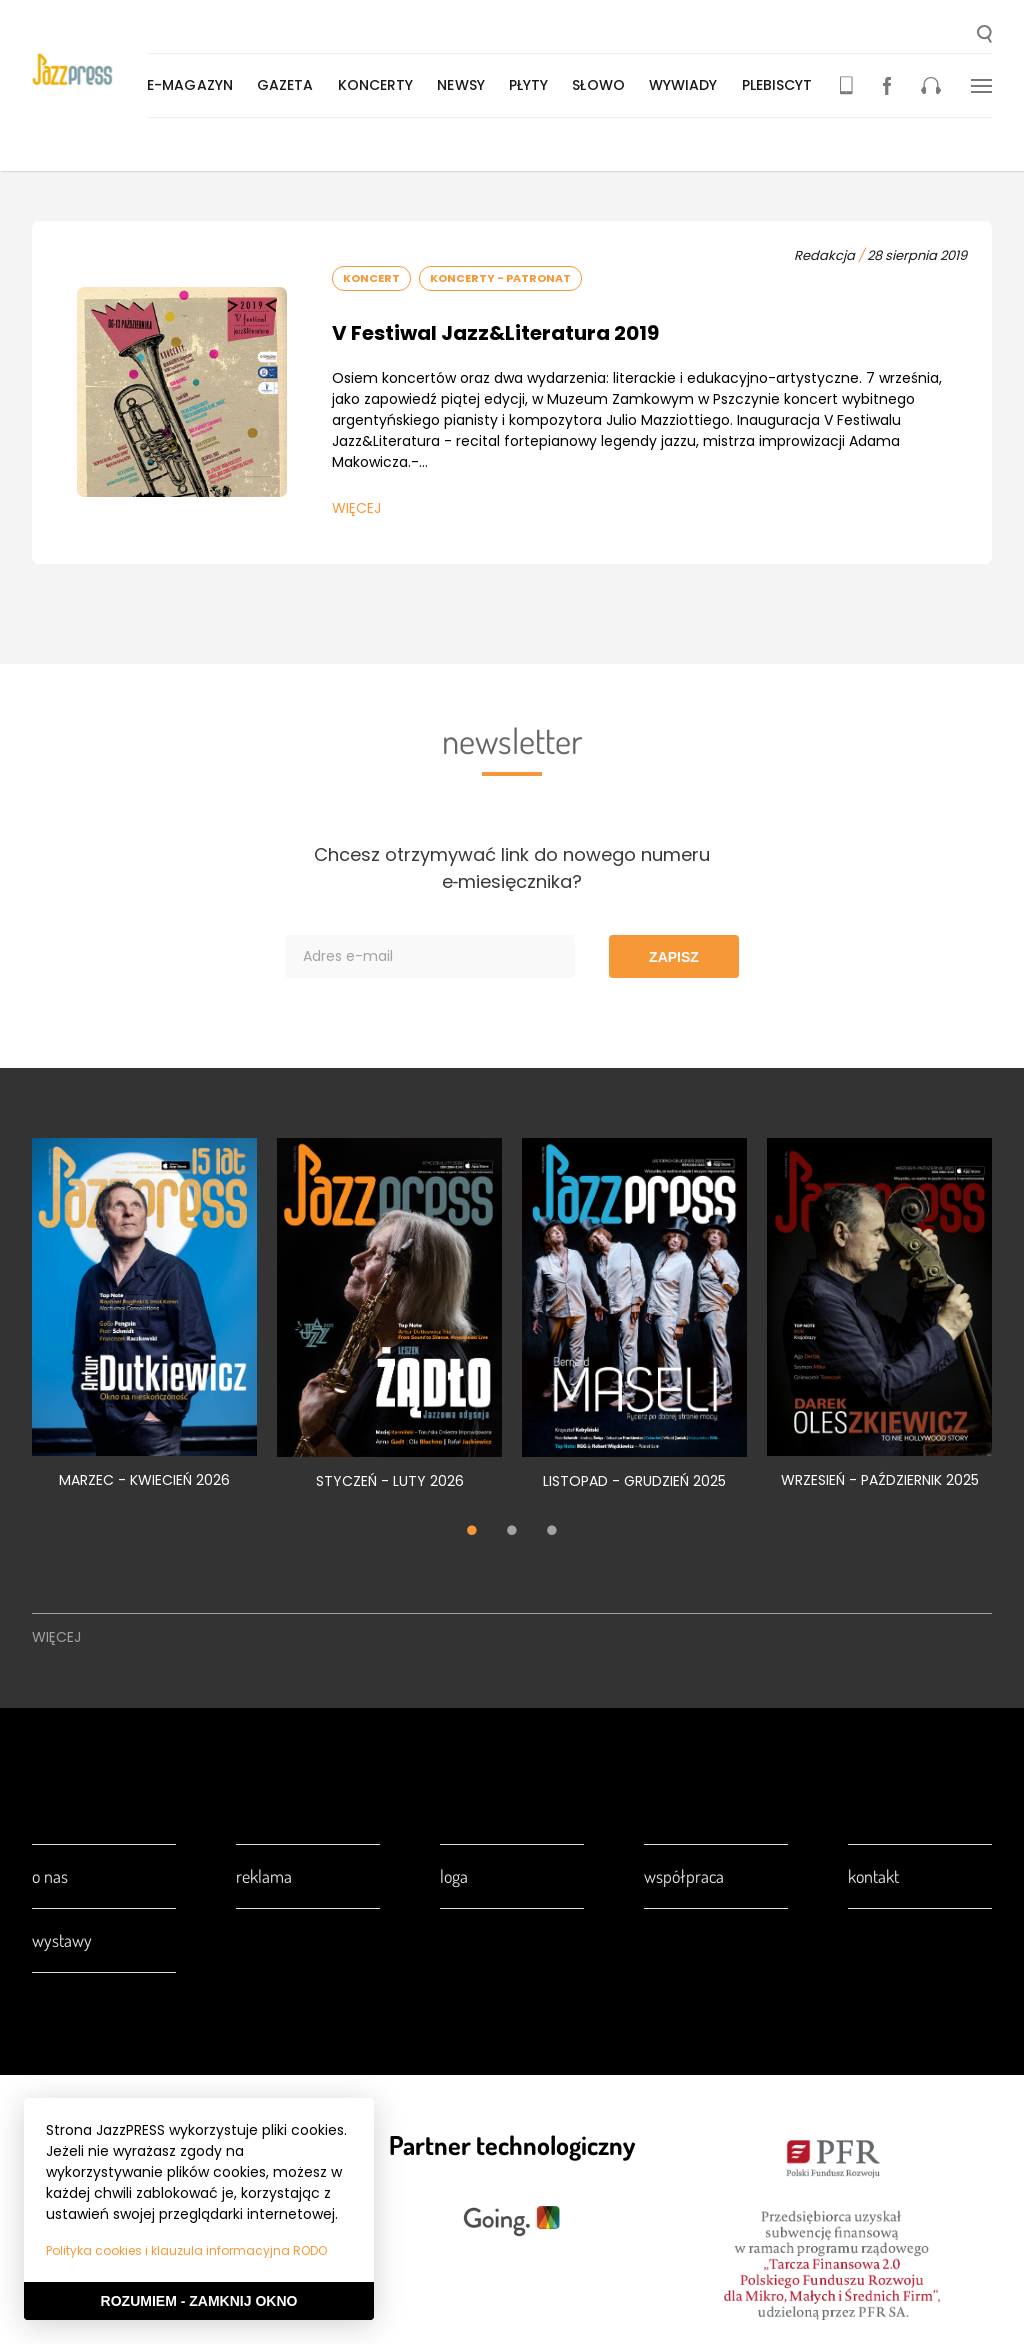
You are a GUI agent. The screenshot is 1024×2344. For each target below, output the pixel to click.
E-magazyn (194, 85)
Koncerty (380, 85)
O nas (50, 1876)
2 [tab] (512, 1533)
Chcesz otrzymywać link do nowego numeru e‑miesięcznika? (512, 868)
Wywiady (687, 85)
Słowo (602, 85)
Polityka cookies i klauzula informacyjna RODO (186, 2250)
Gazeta (289, 85)
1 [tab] (472, 1533)
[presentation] (91, 71)
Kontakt (873, 1876)
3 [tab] (552, 1533)
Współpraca (684, 1876)
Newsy (465, 85)
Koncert (371, 278)
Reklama (264, 1876)
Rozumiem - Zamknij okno (199, 2301)
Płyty (533, 85)
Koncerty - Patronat (500, 278)
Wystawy (62, 1940)
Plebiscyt (781, 85)
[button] (984, 36)
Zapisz (674, 957)
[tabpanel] (144, 1324)
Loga (454, 1876)
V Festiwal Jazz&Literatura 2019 (495, 333)
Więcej (356, 508)
